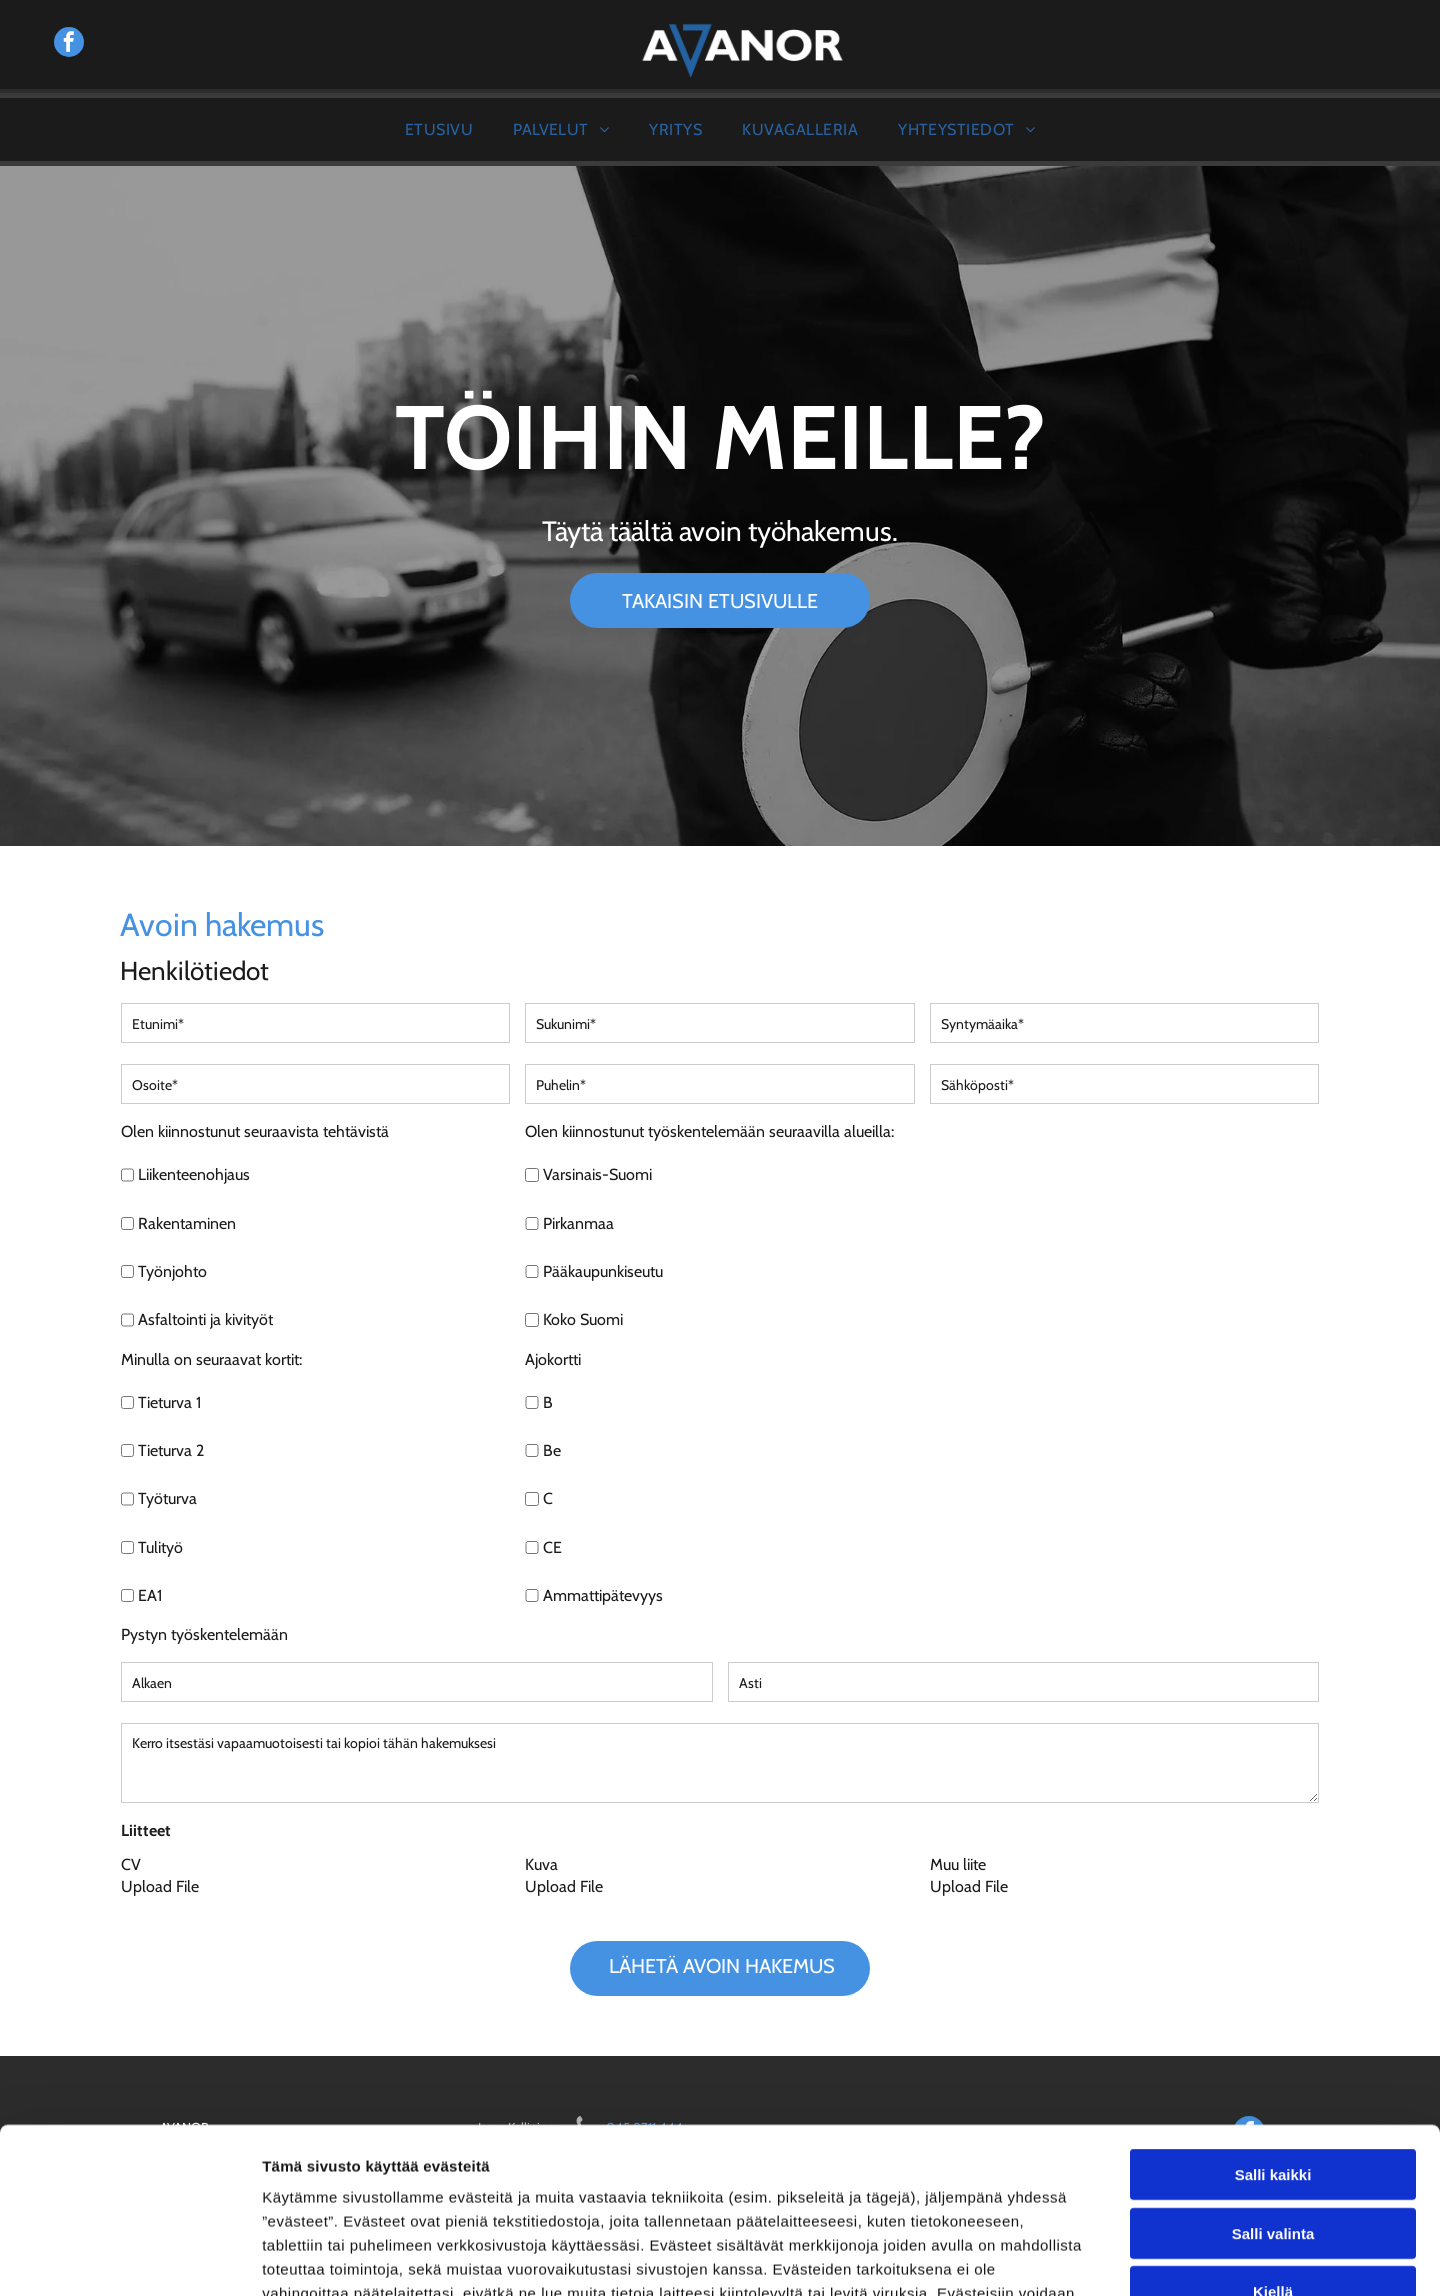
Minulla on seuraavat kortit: (211, 1359)
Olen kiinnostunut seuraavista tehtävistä (255, 1131)
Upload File (160, 1886)
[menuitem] (439, 129)
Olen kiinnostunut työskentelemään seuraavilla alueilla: (709, 1131)
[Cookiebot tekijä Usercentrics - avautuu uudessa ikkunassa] (129, 2257)
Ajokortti (553, 1359)
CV (131, 1864)
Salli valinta (1273, 2091)
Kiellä (1273, 2150)
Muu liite (958, 1864)
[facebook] (69, 44)
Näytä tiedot (1069, 2256)
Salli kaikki (1273, 2033)
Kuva (541, 1864)
